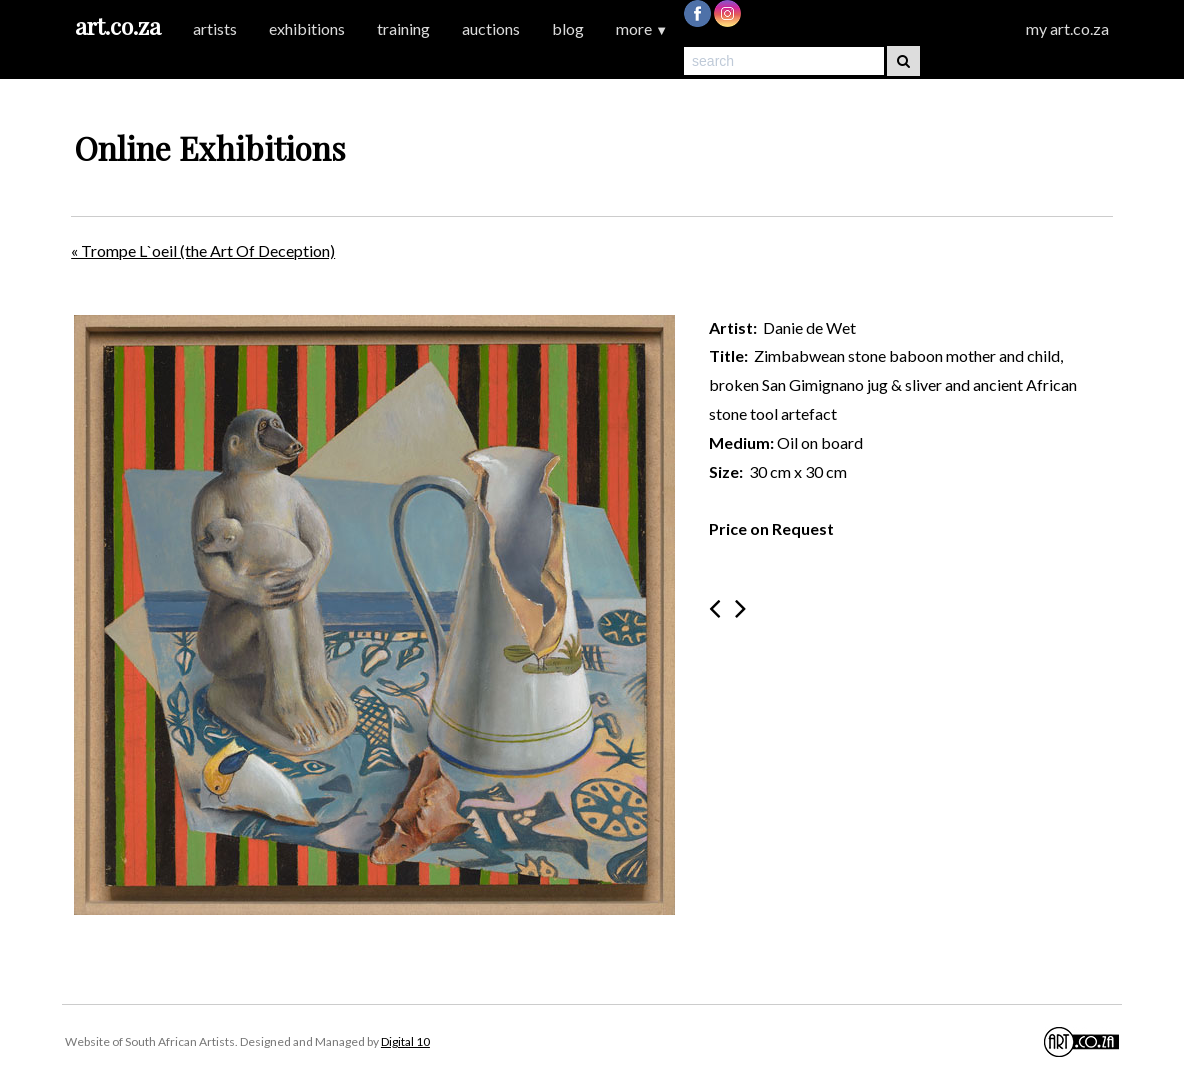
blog (568, 28)
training (403, 28)
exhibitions (307, 28)
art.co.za (118, 25)
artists (215, 28)
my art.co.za (1067, 28)
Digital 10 (405, 1041)
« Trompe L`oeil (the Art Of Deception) (203, 250)
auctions (491, 28)
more (642, 28)
